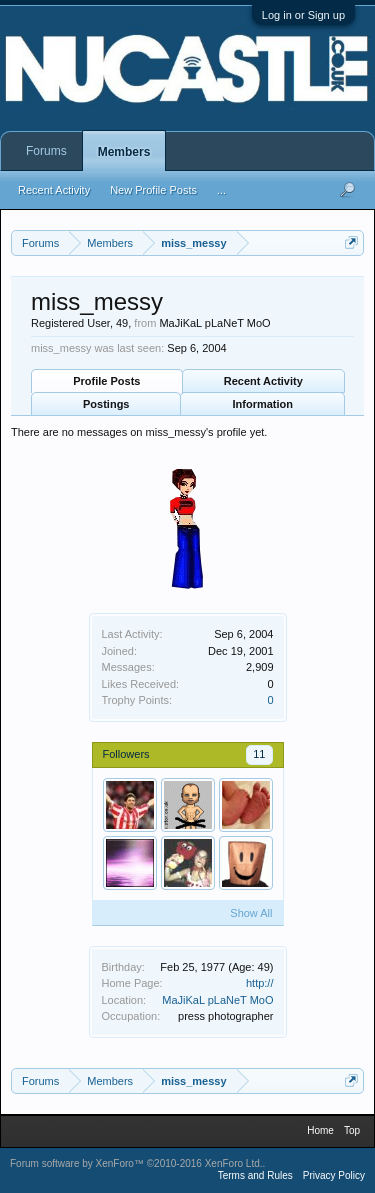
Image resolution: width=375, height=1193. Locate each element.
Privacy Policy (334, 1175)
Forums (46, 151)
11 (259, 754)
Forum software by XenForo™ (136, 1163)
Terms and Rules (255, 1175)
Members (124, 152)
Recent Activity (263, 381)
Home (320, 1130)
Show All (251, 913)
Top (352, 1130)
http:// (260, 983)
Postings (106, 404)
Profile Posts (106, 381)
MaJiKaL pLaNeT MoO (217, 1000)
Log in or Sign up (303, 15)
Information (263, 404)
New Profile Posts (153, 190)
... (221, 190)
